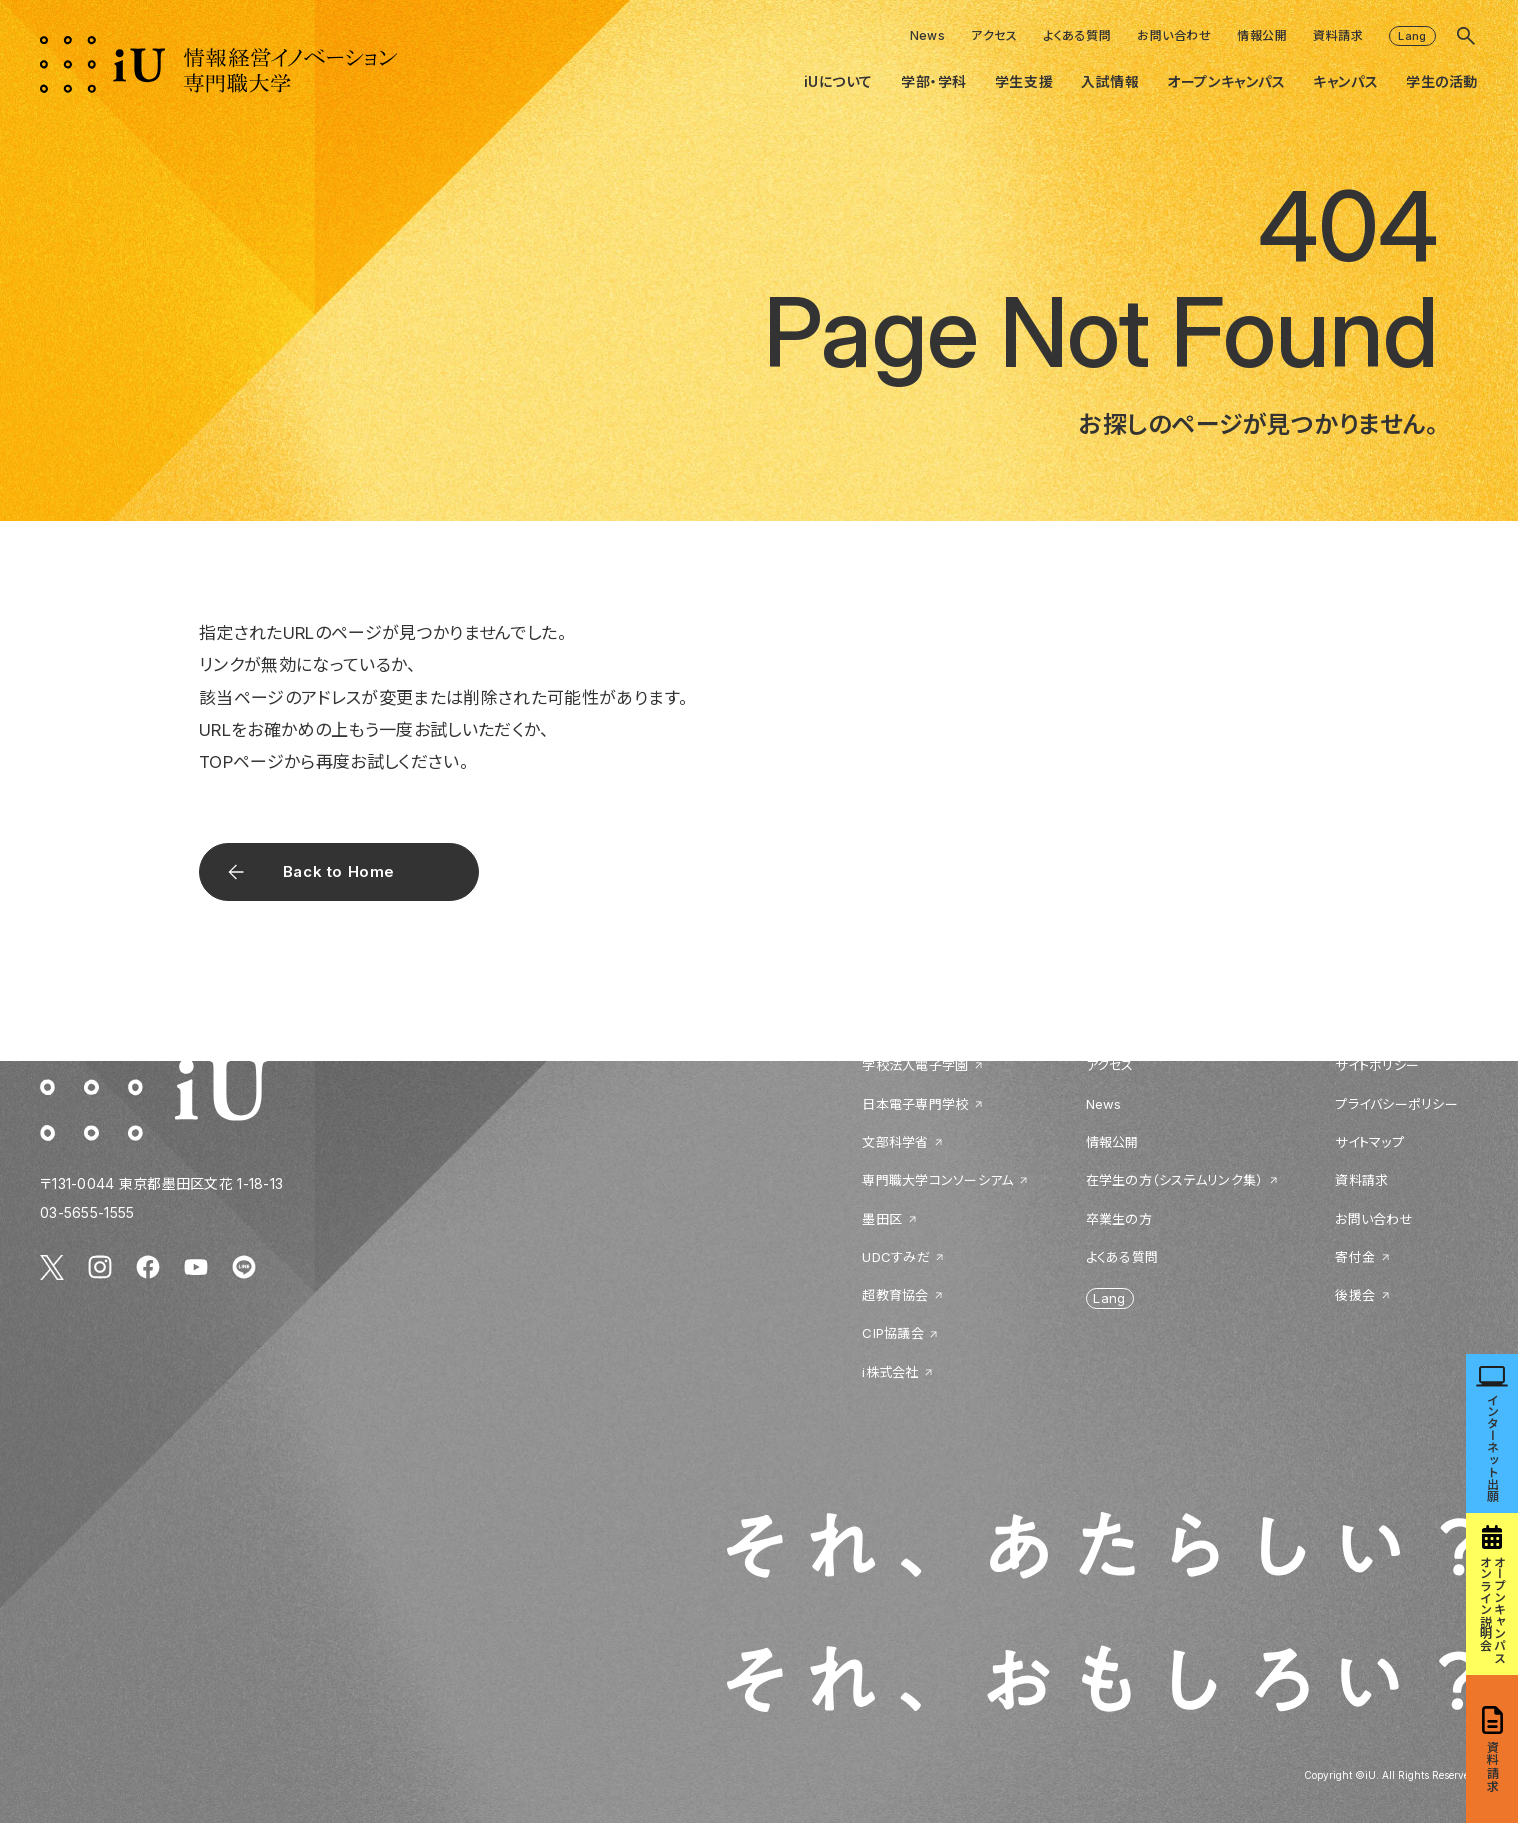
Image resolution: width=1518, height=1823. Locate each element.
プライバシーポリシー (1396, 1104)
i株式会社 (890, 1372)
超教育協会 (895, 1295)
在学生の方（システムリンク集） (1175, 1180)
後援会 (1355, 1295)
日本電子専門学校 (915, 1104)
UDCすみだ (896, 1257)
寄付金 (1355, 1257)
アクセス (994, 35)
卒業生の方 (1119, 1219)
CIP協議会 (893, 1333)
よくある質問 (1077, 35)
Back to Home (339, 871)
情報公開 (1262, 35)
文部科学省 (895, 1142)
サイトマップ (1369, 1142)
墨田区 (882, 1219)
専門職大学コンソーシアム (937, 1180)
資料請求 (1338, 35)
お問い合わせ (1174, 35)
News (928, 35)
